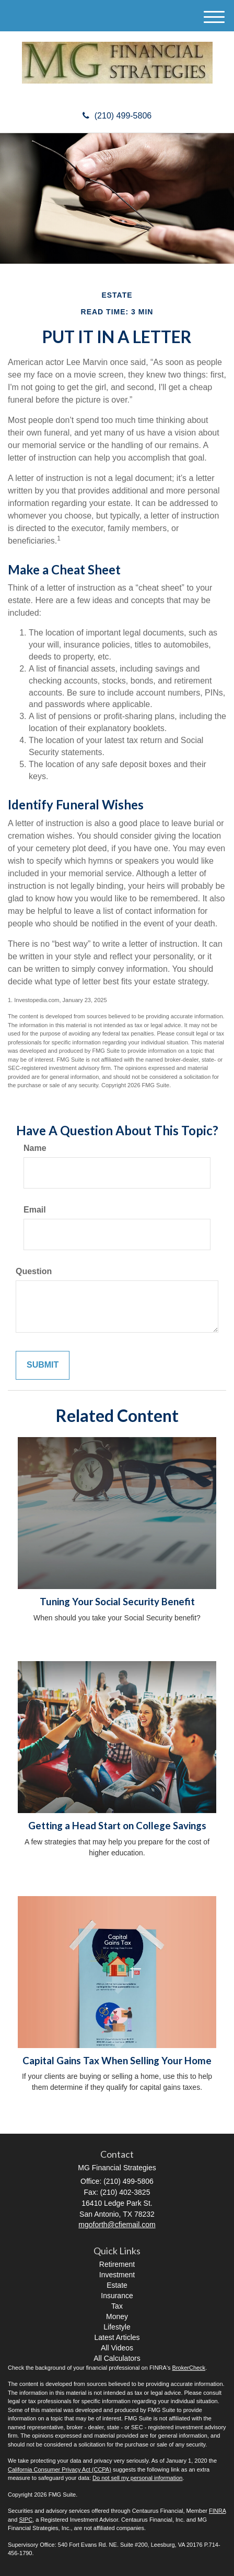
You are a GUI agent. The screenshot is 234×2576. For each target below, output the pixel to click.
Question (34, 1271)
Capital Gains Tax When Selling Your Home (117, 2060)
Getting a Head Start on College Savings (117, 1825)
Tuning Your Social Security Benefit (117, 1601)
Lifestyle (116, 2327)
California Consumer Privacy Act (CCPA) (59, 2469)
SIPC (25, 2519)
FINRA (217, 2511)
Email (35, 1209)
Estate (117, 2285)
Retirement (117, 2264)
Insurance (117, 2295)
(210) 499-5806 (117, 115)
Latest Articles (116, 2337)
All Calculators (116, 2358)
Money (117, 2316)
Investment (117, 2275)
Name (35, 1148)
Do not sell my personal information (137, 2478)
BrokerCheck (189, 2368)
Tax (117, 2306)
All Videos (117, 2348)
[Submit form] (42, 1365)
